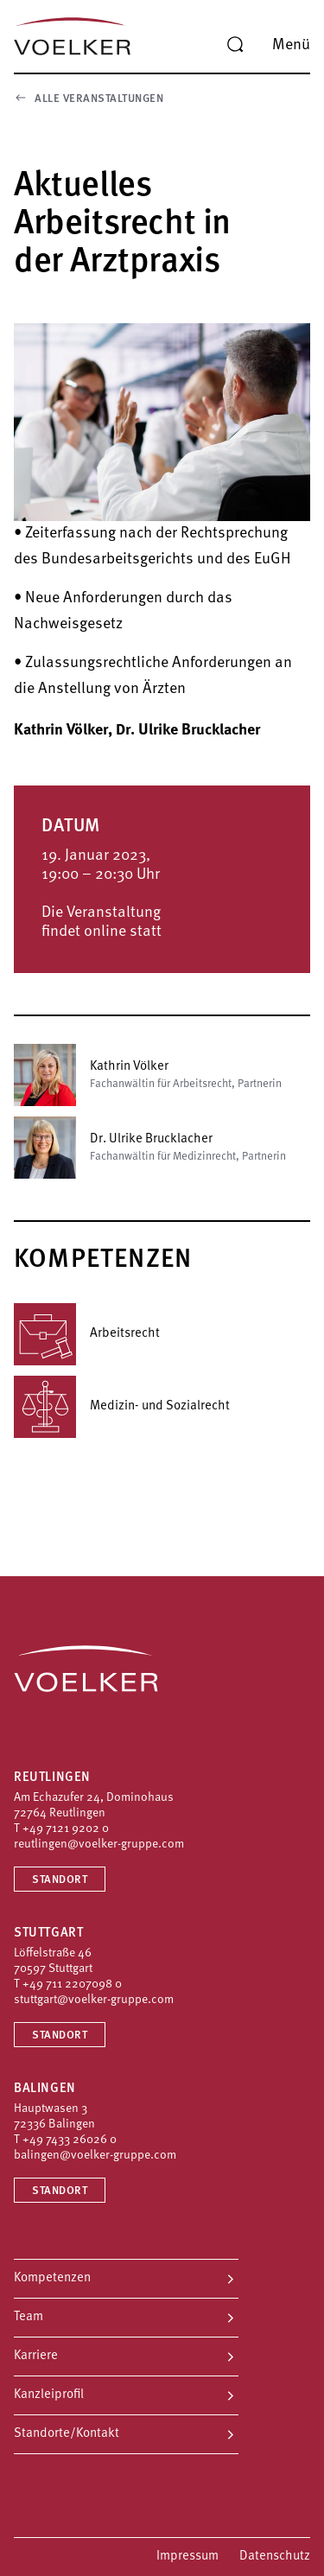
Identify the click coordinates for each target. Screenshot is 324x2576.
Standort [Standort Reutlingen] (59, 1880)
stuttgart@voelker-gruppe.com (94, 2000)
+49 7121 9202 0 (65, 1828)
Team (28, 2317)
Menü (291, 45)
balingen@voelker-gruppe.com (95, 2155)
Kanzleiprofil (49, 2394)
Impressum (187, 2556)
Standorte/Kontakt (66, 2433)
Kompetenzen (52, 2278)
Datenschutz (274, 2556)
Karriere (36, 2356)
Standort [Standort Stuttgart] (59, 2035)
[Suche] (235, 45)
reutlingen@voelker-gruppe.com (99, 1844)
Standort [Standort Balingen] (59, 2191)
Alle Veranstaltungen (88, 98)
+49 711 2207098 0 (72, 1984)
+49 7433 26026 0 (69, 2140)
